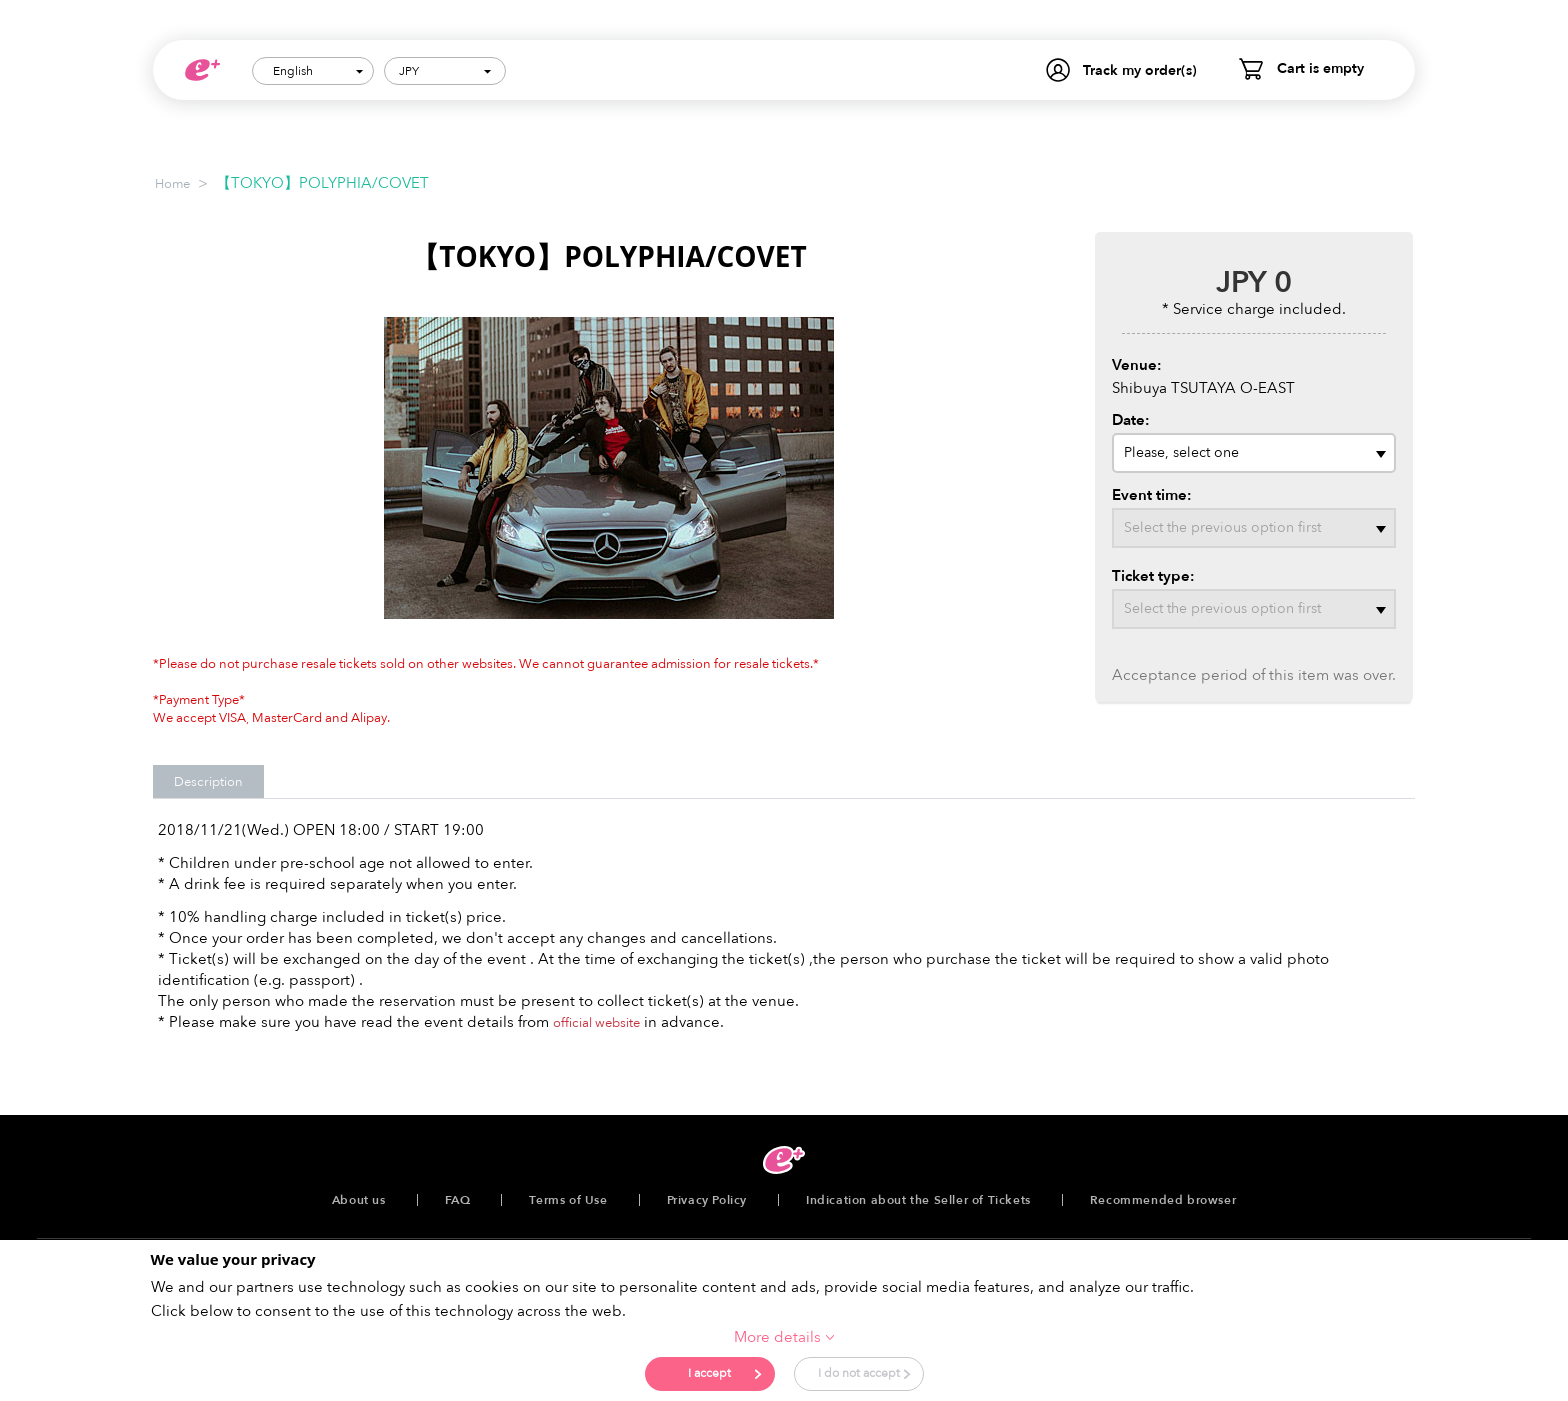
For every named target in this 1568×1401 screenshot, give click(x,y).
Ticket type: (1153, 576)
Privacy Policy (707, 1200)
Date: (1131, 420)
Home (172, 184)
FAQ (458, 1200)
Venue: (1137, 365)
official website (596, 1023)
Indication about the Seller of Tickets (918, 1200)
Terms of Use (568, 1200)
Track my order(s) (1140, 70)
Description (208, 782)
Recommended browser (1163, 1200)
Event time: (1152, 495)
